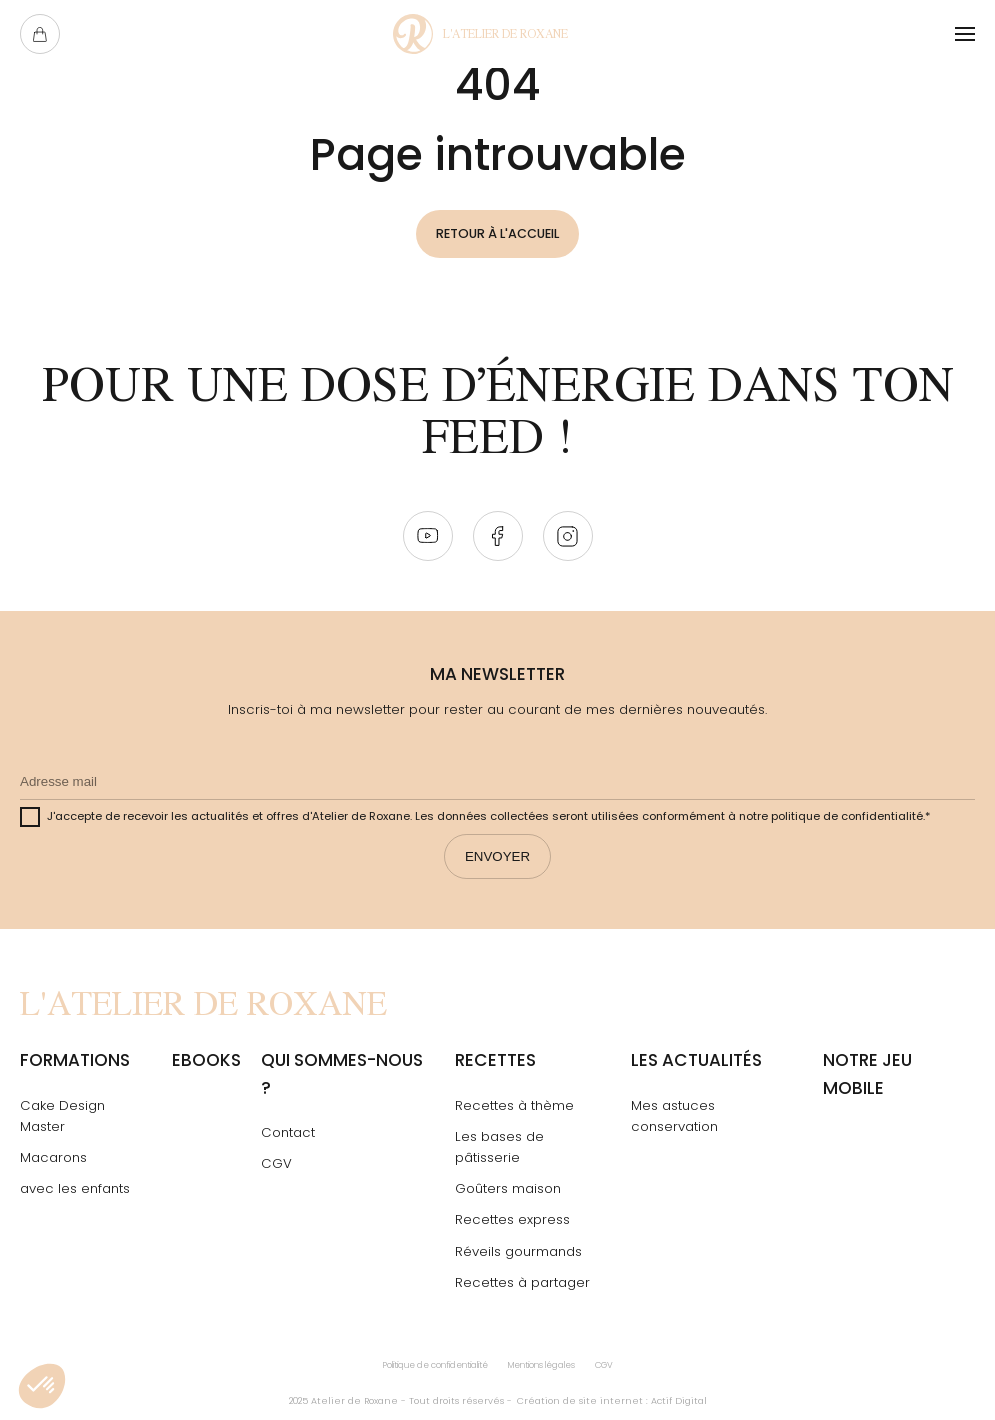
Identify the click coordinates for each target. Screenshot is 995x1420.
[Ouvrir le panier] (40, 34)
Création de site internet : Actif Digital (612, 1401)
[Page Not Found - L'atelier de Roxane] (480, 34)
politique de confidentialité (847, 817)
